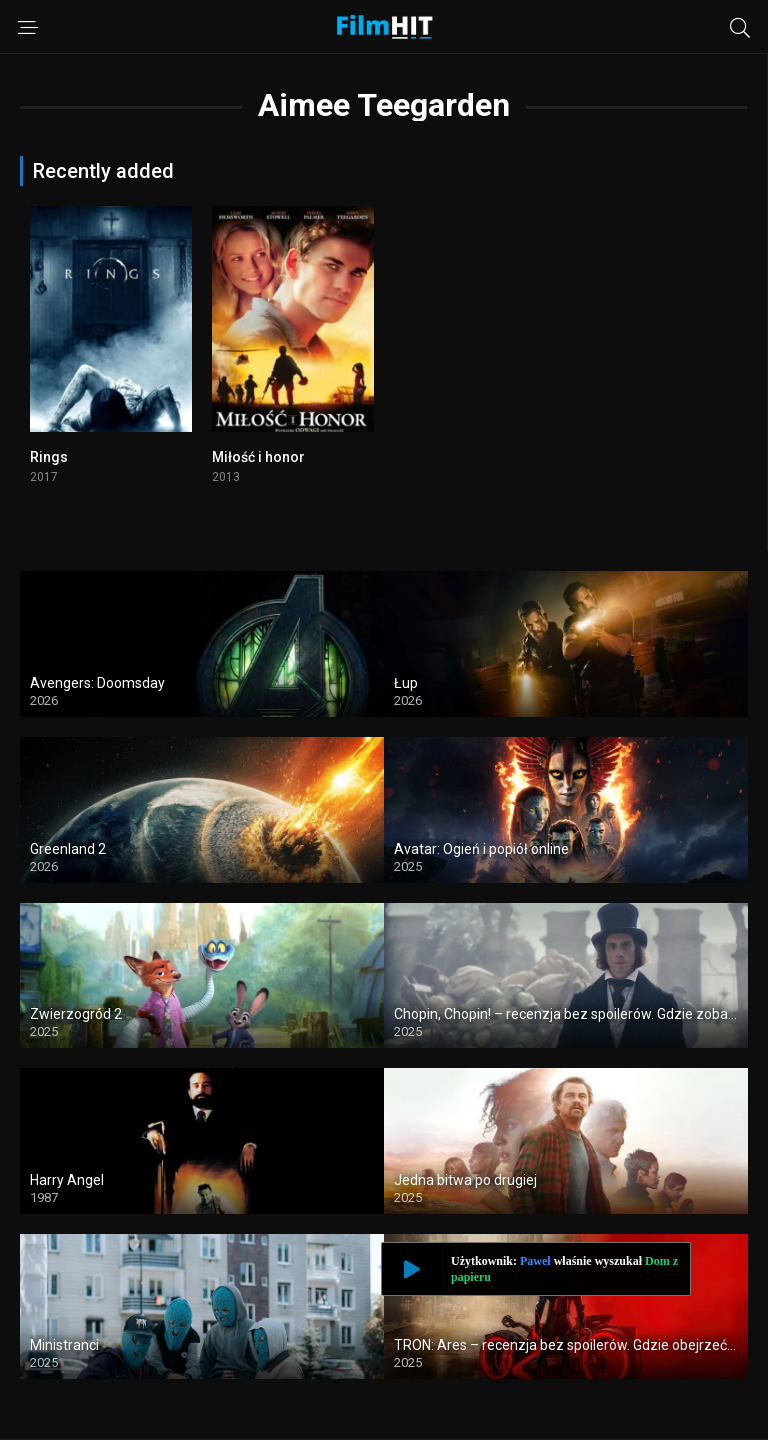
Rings (49, 457)
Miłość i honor (258, 457)
